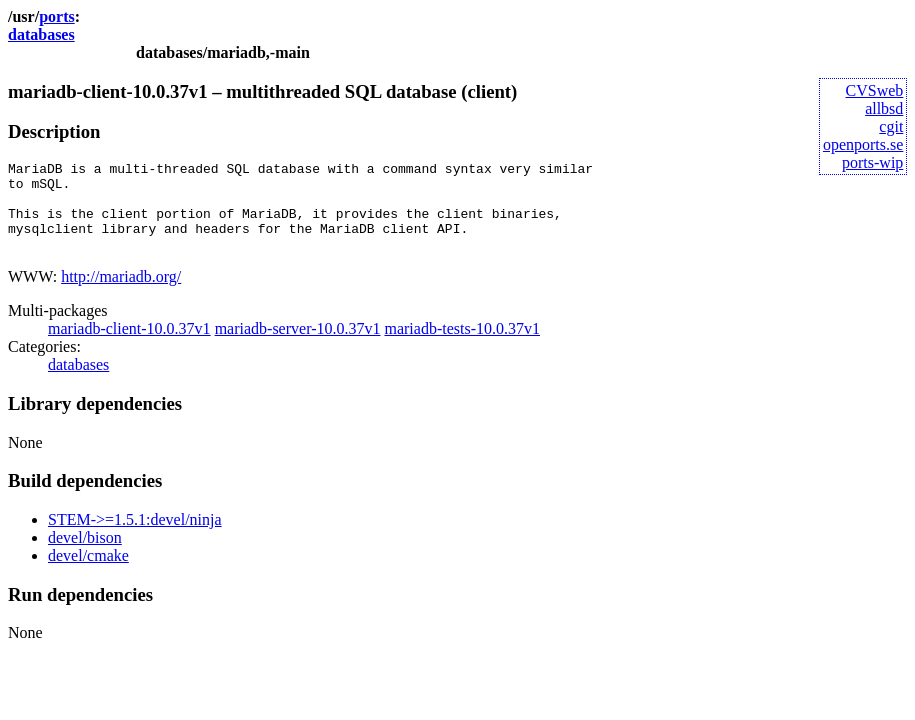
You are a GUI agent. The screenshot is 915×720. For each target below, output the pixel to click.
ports (57, 16)
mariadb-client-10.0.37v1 (129, 346)
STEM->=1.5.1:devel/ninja (135, 537)
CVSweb (875, 90)
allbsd (884, 108)
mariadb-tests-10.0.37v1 (462, 346)
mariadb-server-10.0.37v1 (298, 346)
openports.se (863, 144)
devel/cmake (88, 573)
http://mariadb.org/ (121, 294)
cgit (891, 126)
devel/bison (85, 555)
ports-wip (872, 162)
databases (41, 34)
